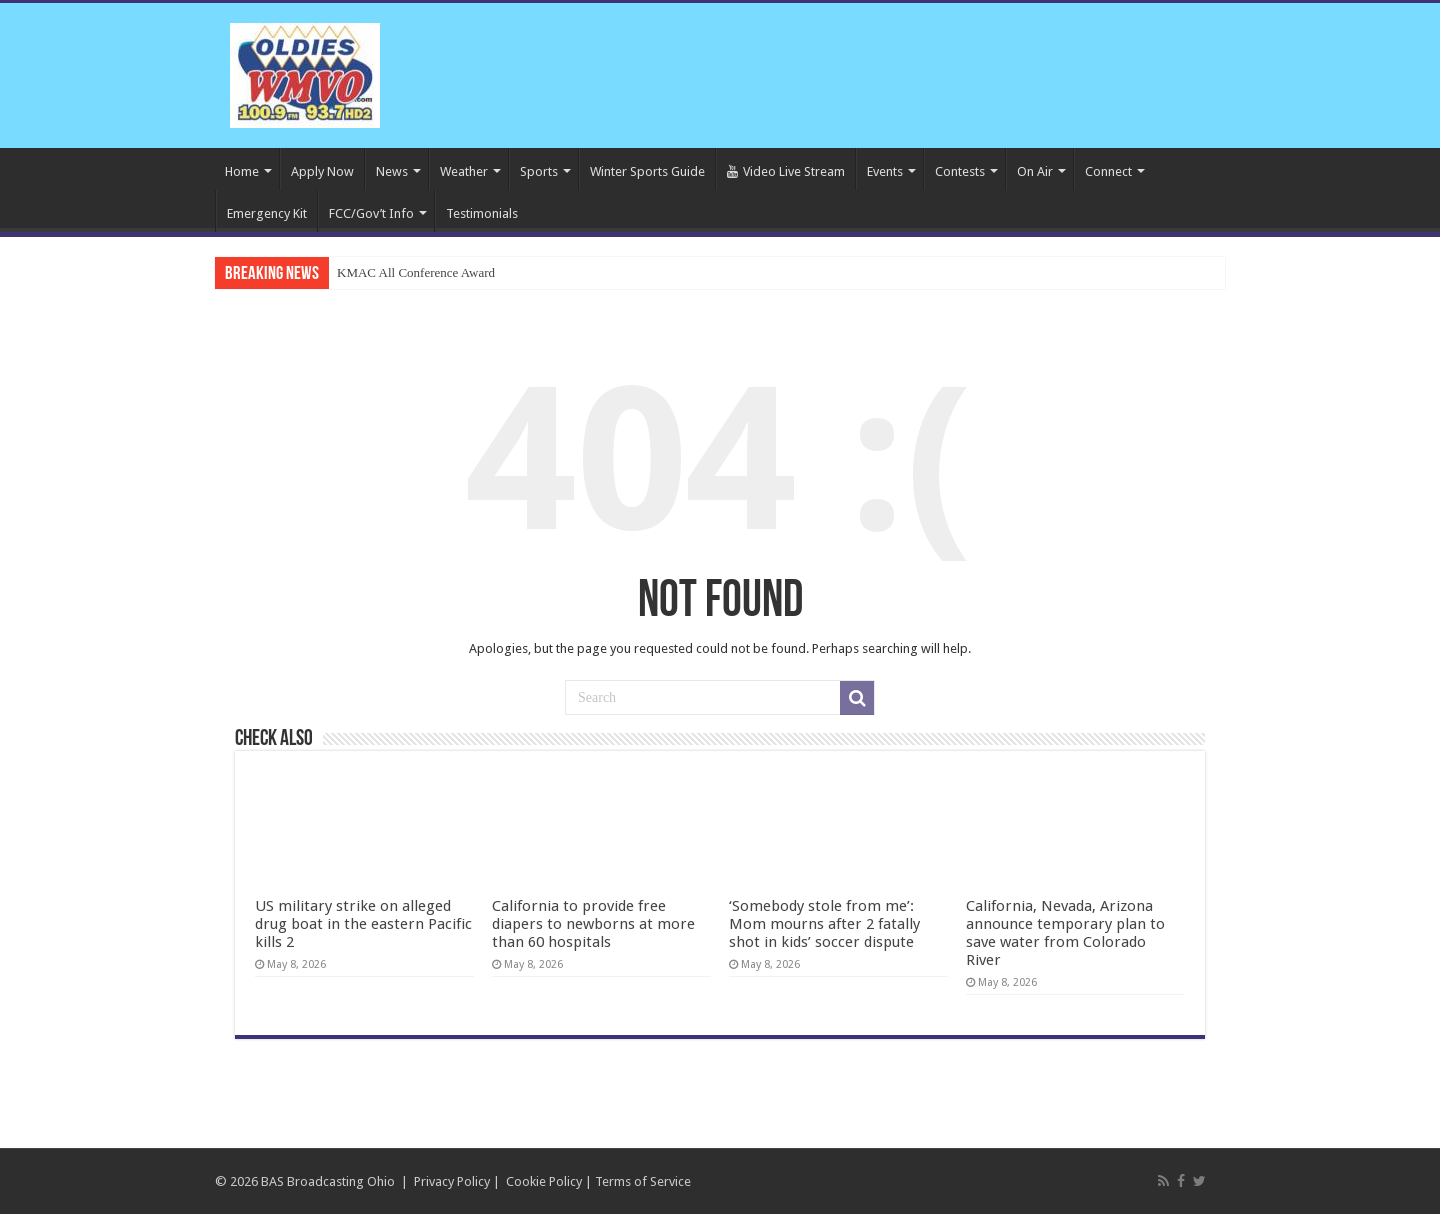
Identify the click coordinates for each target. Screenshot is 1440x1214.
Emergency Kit (267, 213)
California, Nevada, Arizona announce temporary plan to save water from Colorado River (1065, 933)
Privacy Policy (452, 1181)
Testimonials (482, 213)
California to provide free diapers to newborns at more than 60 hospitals (593, 924)
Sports (539, 171)
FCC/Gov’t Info (371, 213)
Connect (1108, 171)
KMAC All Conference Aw (407, 272)
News (392, 171)
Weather (464, 171)
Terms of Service (643, 1181)
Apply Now (322, 171)
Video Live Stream (786, 171)
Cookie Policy (544, 1181)
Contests (960, 171)
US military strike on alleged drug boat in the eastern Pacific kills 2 (363, 924)
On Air (1035, 171)
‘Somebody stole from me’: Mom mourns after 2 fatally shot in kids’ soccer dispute (824, 924)
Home (242, 171)
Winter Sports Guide (647, 171)
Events (885, 171)
